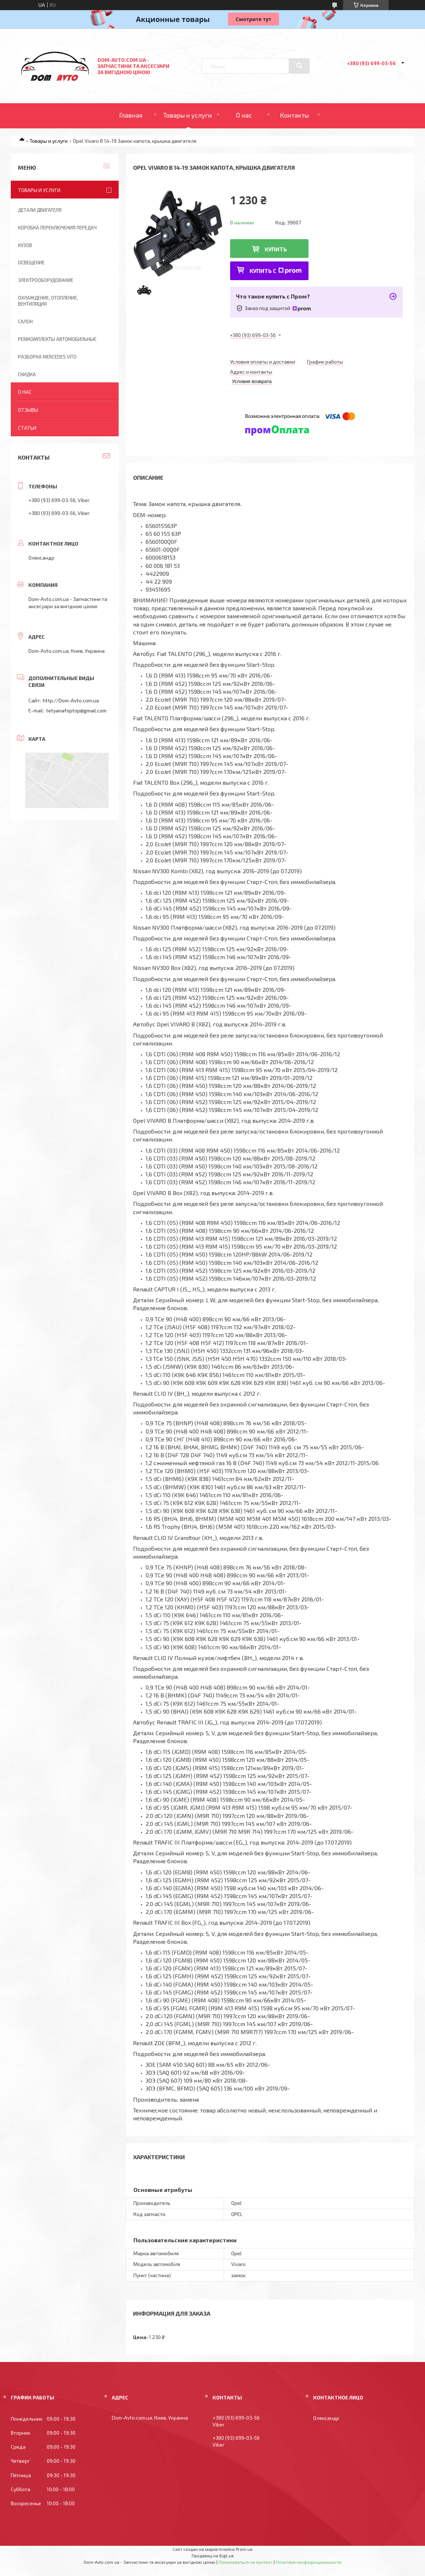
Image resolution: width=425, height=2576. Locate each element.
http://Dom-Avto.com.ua (71, 700)
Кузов (25, 245)
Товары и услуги (187, 115)
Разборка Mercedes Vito (47, 357)
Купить (276, 249)
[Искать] (299, 65)
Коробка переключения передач (57, 228)
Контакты (294, 115)
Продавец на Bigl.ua (213, 2555)
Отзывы (28, 410)
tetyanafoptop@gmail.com (76, 710)
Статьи (27, 428)
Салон (25, 321)
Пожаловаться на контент (246, 2561)
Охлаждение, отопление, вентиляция (48, 301)
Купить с (276, 270)
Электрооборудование (45, 280)
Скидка (27, 374)
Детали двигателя (39, 210)
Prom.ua (244, 2549)
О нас (244, 115)
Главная (130, 115)
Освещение (31, 262)
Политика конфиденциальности (308, 2561)
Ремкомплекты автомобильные (57, 339)
